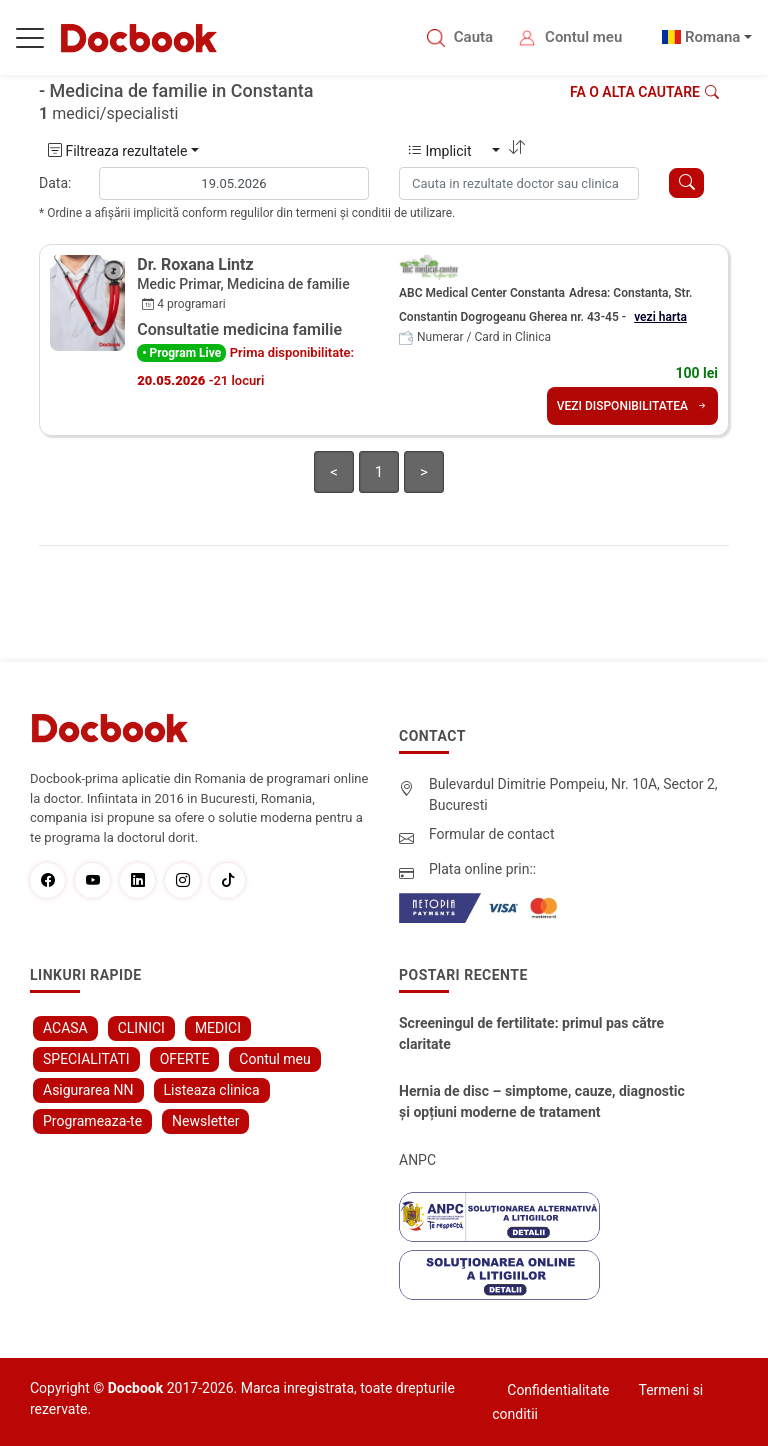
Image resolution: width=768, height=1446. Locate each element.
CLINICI (141, 1028)
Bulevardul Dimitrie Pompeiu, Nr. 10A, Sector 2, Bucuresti (573, 794)
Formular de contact (492, 834)
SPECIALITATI (86, 1059)
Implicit (448, 151)
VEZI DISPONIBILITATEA (632, 406)
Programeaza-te (92, 1121)
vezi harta (660, 317)
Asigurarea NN (88, 1090)
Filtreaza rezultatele (117, 151)
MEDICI (218, 1028)
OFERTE (185, 1059)
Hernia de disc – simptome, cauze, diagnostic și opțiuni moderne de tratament (542, 1101)
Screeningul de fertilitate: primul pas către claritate (531, 1033)
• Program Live (181, 353)
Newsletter (205, 1121)
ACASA (65, 1028)
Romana (713, 37)
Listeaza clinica (212, 1090)
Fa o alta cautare (644, 92)
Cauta (473, 37)
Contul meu (583, 37)
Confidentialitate (558, 1390)
